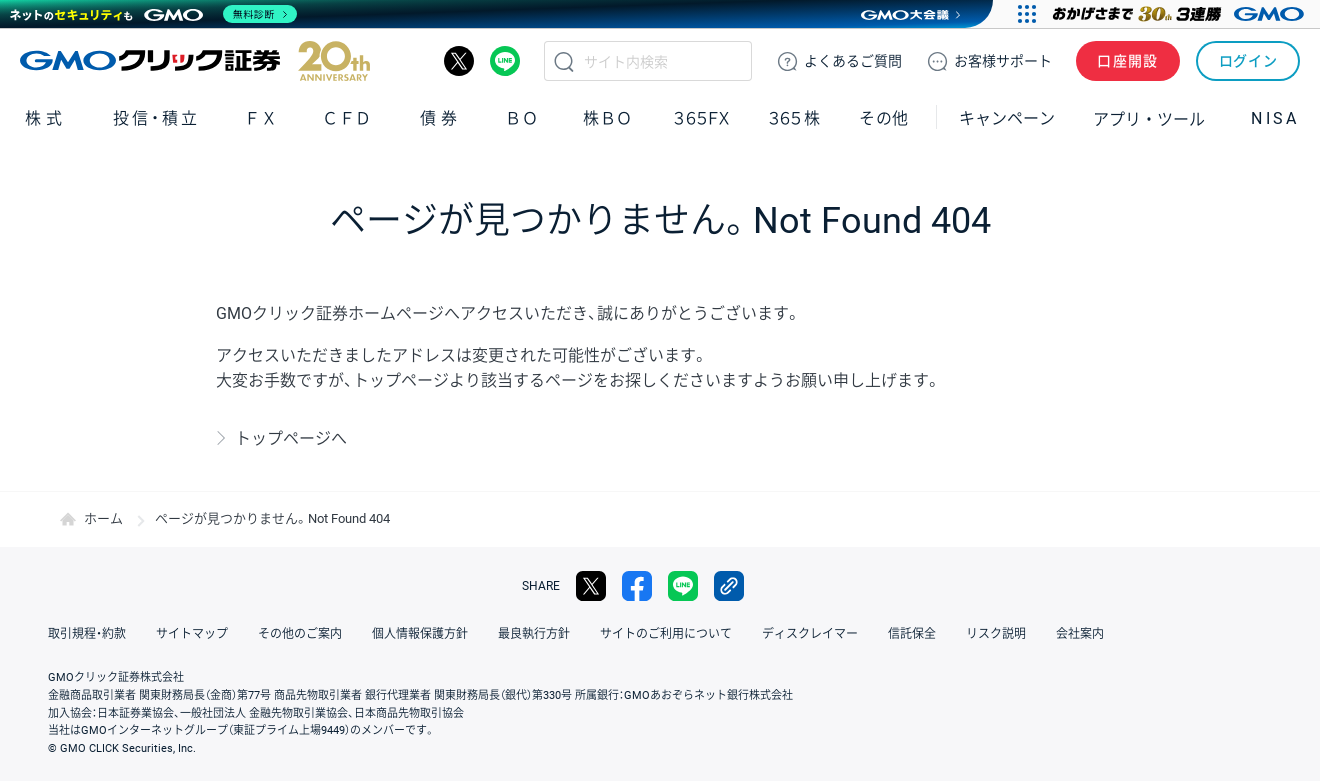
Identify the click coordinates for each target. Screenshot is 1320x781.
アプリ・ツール (1149, 118)
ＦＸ (261, 118)
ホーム (103, 518)
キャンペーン (1007, 118)
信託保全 (912, 634)
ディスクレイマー (810, 634)
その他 (884, 118)
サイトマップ (192, 634)
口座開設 (1128, 61)
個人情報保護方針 (420, 634)
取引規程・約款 (87, 634)
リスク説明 (996, 634)
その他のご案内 (300, 634)
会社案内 (1080, 634)
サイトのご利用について (666, 634)
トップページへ (291, 438)
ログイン (1248, 61)
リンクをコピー (729, 586)
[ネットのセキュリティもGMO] (153, 14)
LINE (505, 61)
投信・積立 (157, 118)
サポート (1003, 61)
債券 (441, 118)
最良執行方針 (534, 634)
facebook (637, 586)
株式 (46, 118)
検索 (564, 61)
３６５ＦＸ (701, 118)
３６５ (795, 118)
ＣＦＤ (347, 118)
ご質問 (853, 61)
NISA (1275, 118)
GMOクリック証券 (195, 61)
